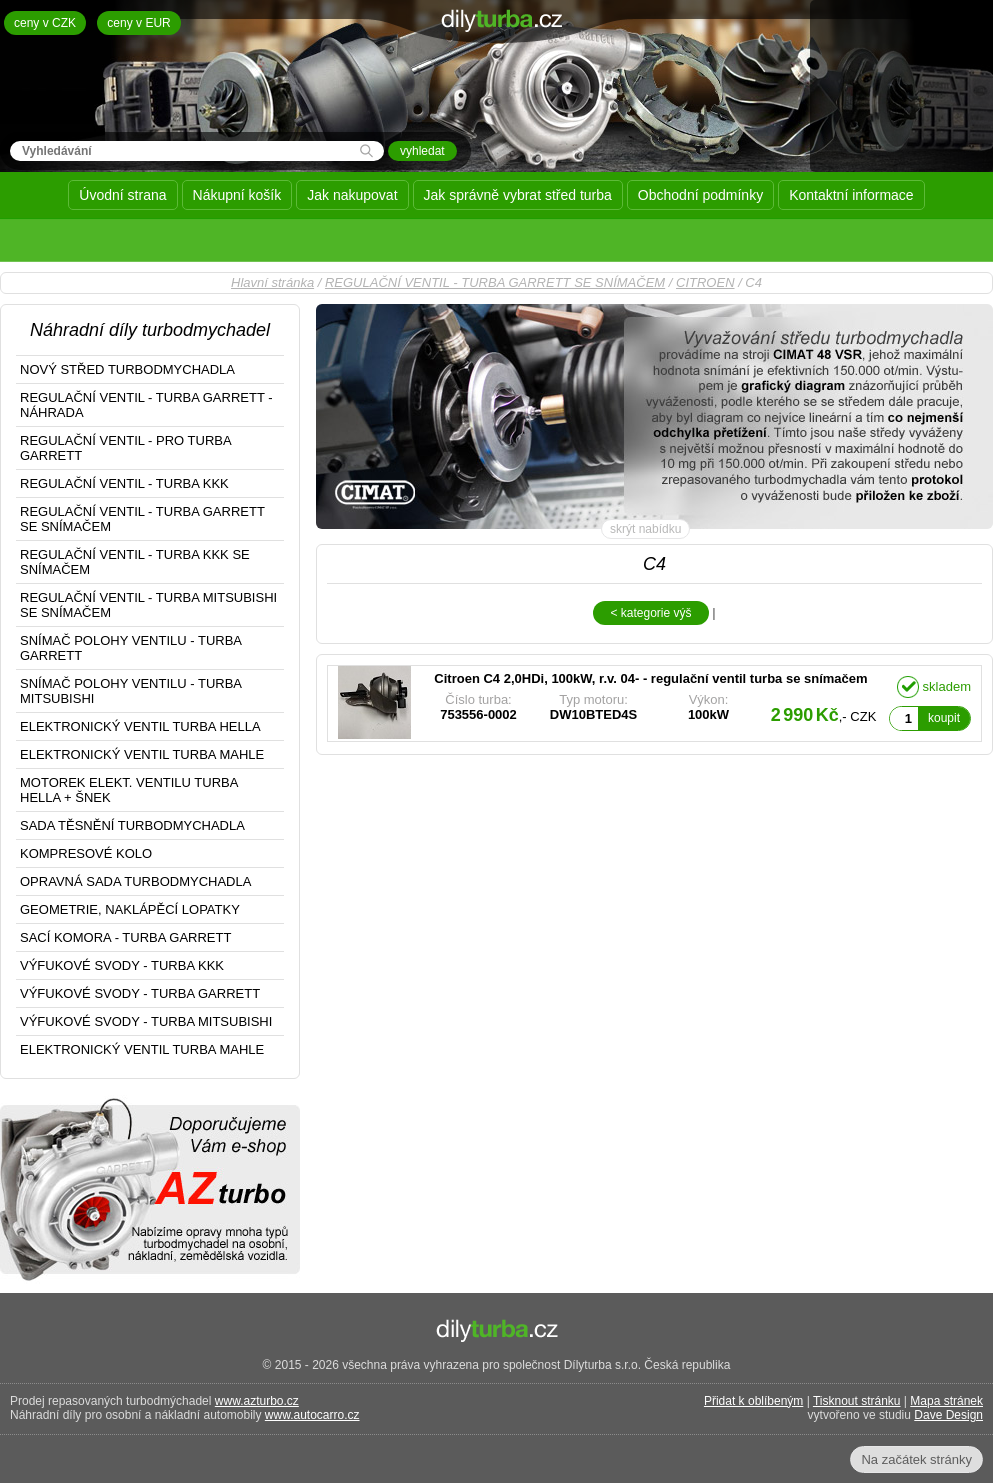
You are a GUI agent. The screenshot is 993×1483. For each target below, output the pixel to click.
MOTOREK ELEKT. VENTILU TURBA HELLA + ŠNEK (129, 790)
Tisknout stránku (857, 1401)
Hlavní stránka (272, 282)
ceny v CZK (45, 23)
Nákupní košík (237, 195)
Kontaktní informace (851, 195)
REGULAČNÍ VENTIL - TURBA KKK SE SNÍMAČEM (135, 562)
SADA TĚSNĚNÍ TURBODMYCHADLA (132, 825)
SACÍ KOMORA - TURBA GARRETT (125, 937)
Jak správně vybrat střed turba (518, 195)
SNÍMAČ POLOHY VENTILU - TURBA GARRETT (131, 648)
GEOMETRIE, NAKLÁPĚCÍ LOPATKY (130, 909)
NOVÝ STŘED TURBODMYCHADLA (127, 369)
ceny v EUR (138, 23)
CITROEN (705, 282)
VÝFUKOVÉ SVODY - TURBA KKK (122, 965)
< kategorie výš (650, 613)
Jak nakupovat (352, 195)
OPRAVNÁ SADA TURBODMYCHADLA (135, 881)
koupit (944, 718)
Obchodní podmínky (700, 195)
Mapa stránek (946, 1401)
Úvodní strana (122, 195)
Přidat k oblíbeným (753, 1401)
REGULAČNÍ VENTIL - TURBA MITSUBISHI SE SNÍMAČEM (148, 605)
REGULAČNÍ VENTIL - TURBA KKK (124, 483)
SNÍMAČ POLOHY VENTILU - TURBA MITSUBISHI (131, 691)
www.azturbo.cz (257, 1401)
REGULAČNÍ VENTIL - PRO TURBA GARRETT (126, 448)
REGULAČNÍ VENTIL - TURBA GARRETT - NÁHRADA (146, 405)
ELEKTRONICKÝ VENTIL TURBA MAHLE (142, 754)
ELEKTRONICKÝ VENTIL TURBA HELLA (140, 726)
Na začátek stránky (916, 1459)
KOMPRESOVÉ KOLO (86, 853)
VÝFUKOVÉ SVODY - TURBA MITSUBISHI (146, 1021)
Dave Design (948, 1415)
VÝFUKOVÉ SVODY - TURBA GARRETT (140, 993)
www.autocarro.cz (312, 1415)
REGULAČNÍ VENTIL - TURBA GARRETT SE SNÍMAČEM (495, 282)
